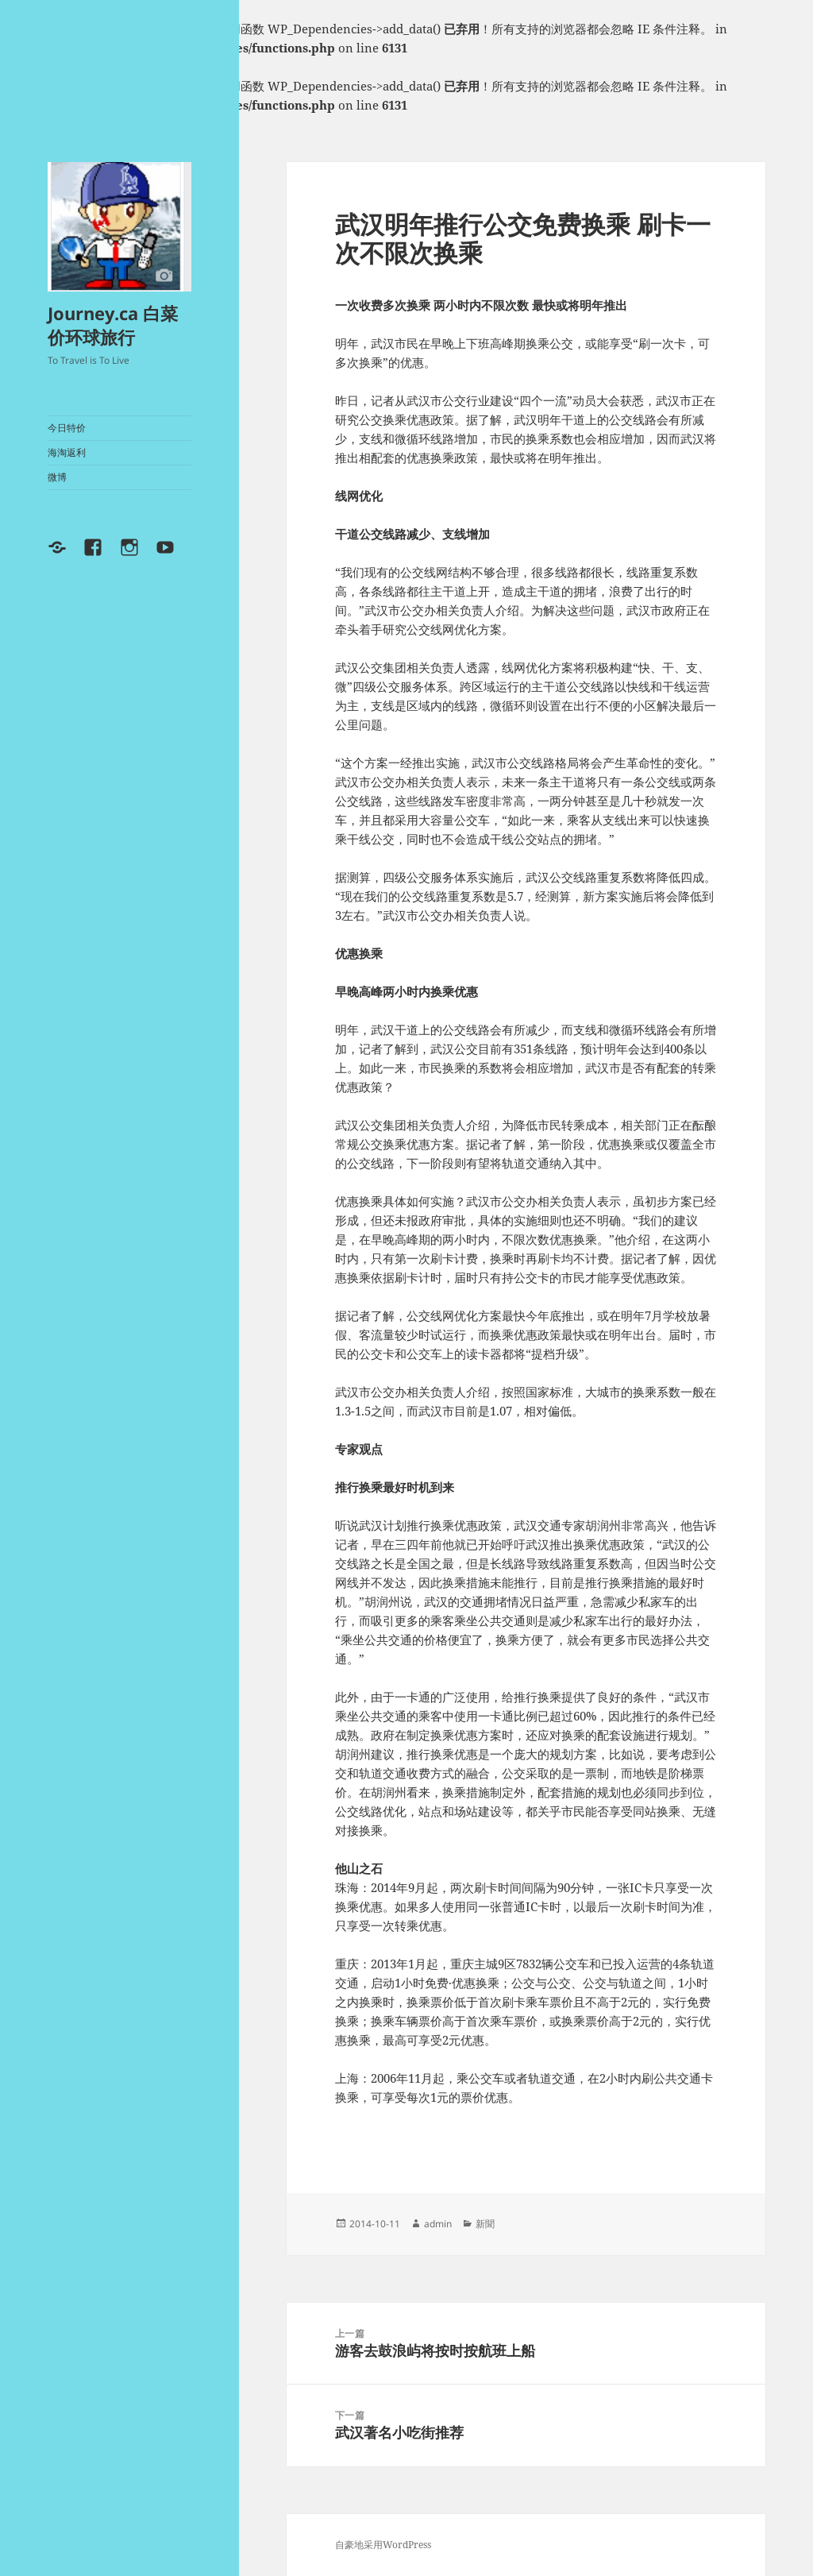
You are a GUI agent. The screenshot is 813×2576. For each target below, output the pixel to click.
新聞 (485, 2223)
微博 (57, 477)
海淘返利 (67, 452)
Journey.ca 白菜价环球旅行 (113, 325)
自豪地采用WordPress (383, 2544)
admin (438, 2223)
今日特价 (67, 427)
